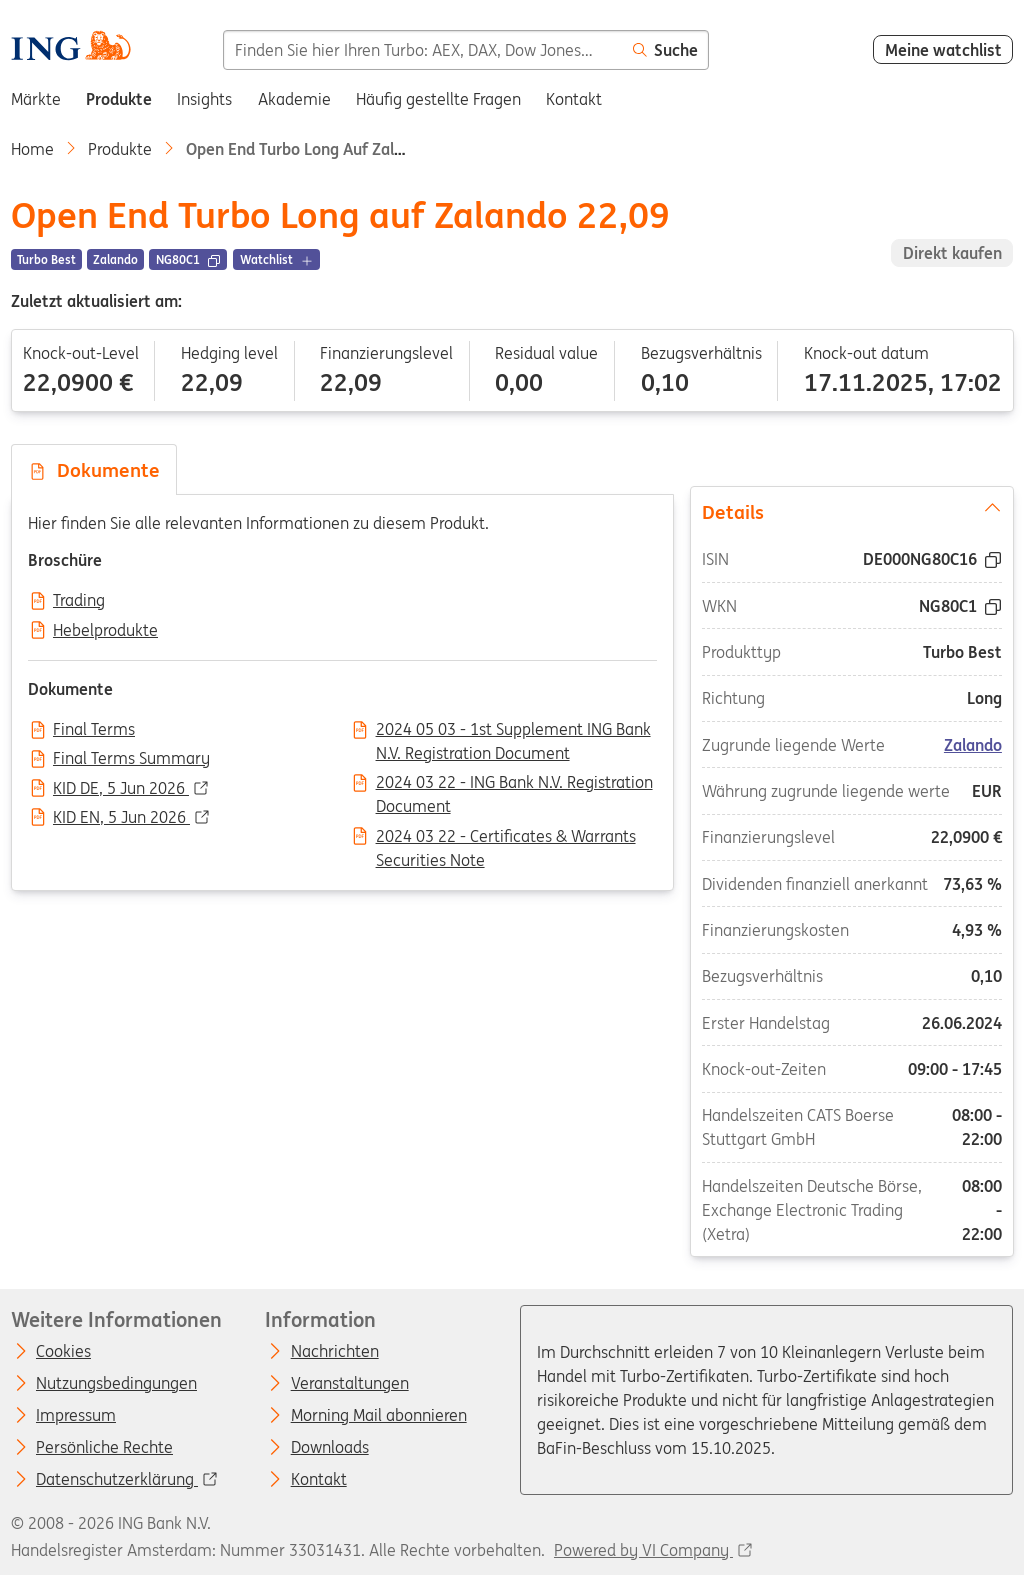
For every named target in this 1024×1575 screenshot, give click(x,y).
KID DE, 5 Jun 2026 (121, 789)
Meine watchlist (943, 50)
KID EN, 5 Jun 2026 (121, 818)
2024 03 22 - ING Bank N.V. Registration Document (514, 784)
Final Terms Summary (131, 759)
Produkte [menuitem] (119, 99)
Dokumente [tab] (94, 470)
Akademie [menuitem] (294, 99)
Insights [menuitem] (204, 99)
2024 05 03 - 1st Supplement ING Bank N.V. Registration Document (513, 731)
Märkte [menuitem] (36, 99)
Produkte (120, 149)
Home (32, 149)
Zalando (973, 745)
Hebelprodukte (105, 631)
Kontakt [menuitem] (574, 99)
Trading (79, 601)
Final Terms (94, 730)
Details (851, 511)
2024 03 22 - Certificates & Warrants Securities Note (506, 838)
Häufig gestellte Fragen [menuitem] (438, 99)
